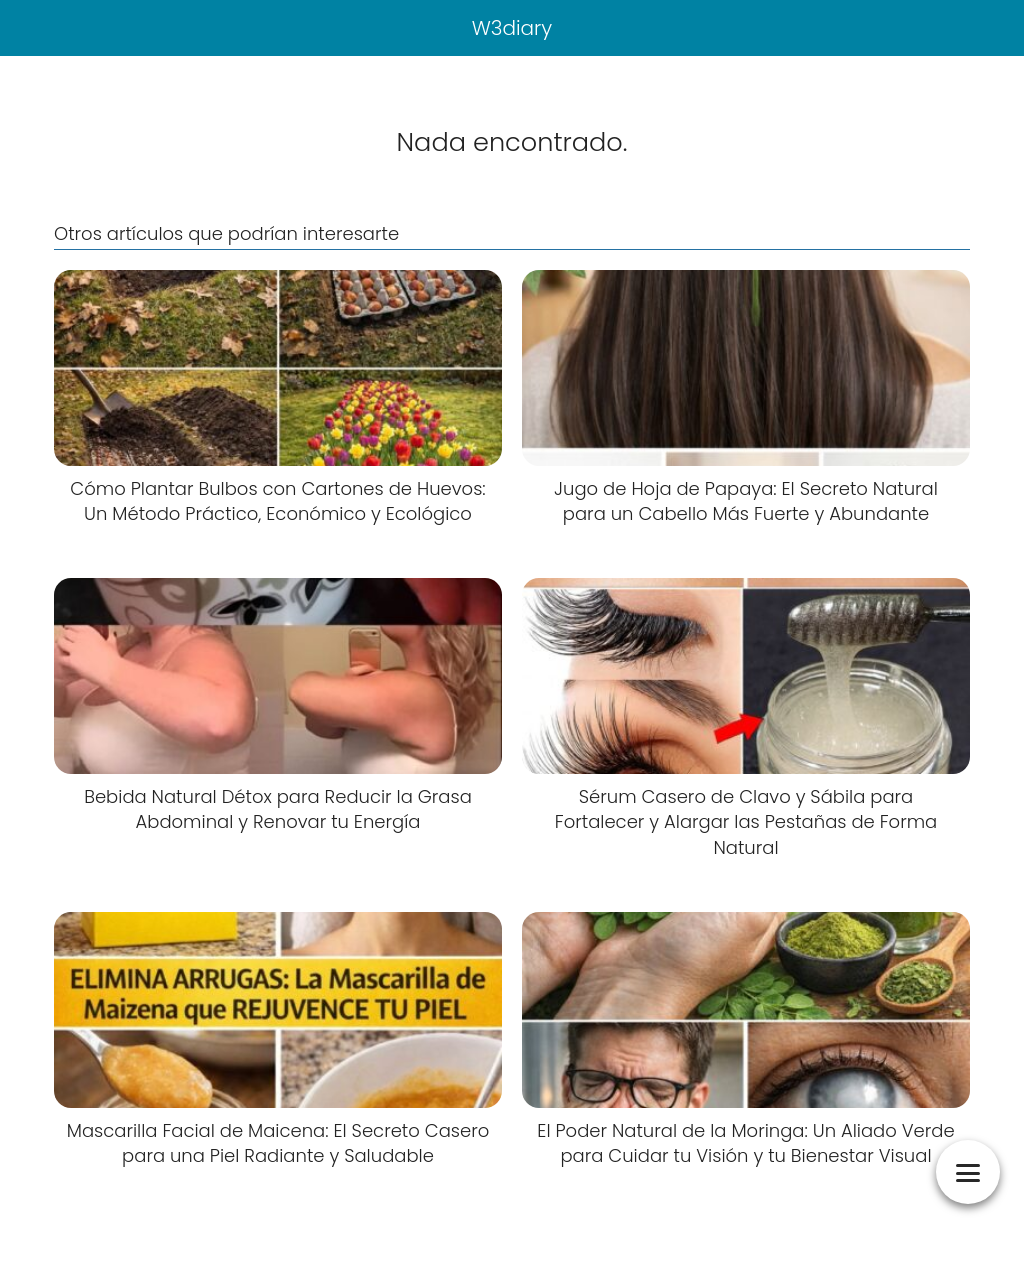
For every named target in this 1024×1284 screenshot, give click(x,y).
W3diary (512, 28)
